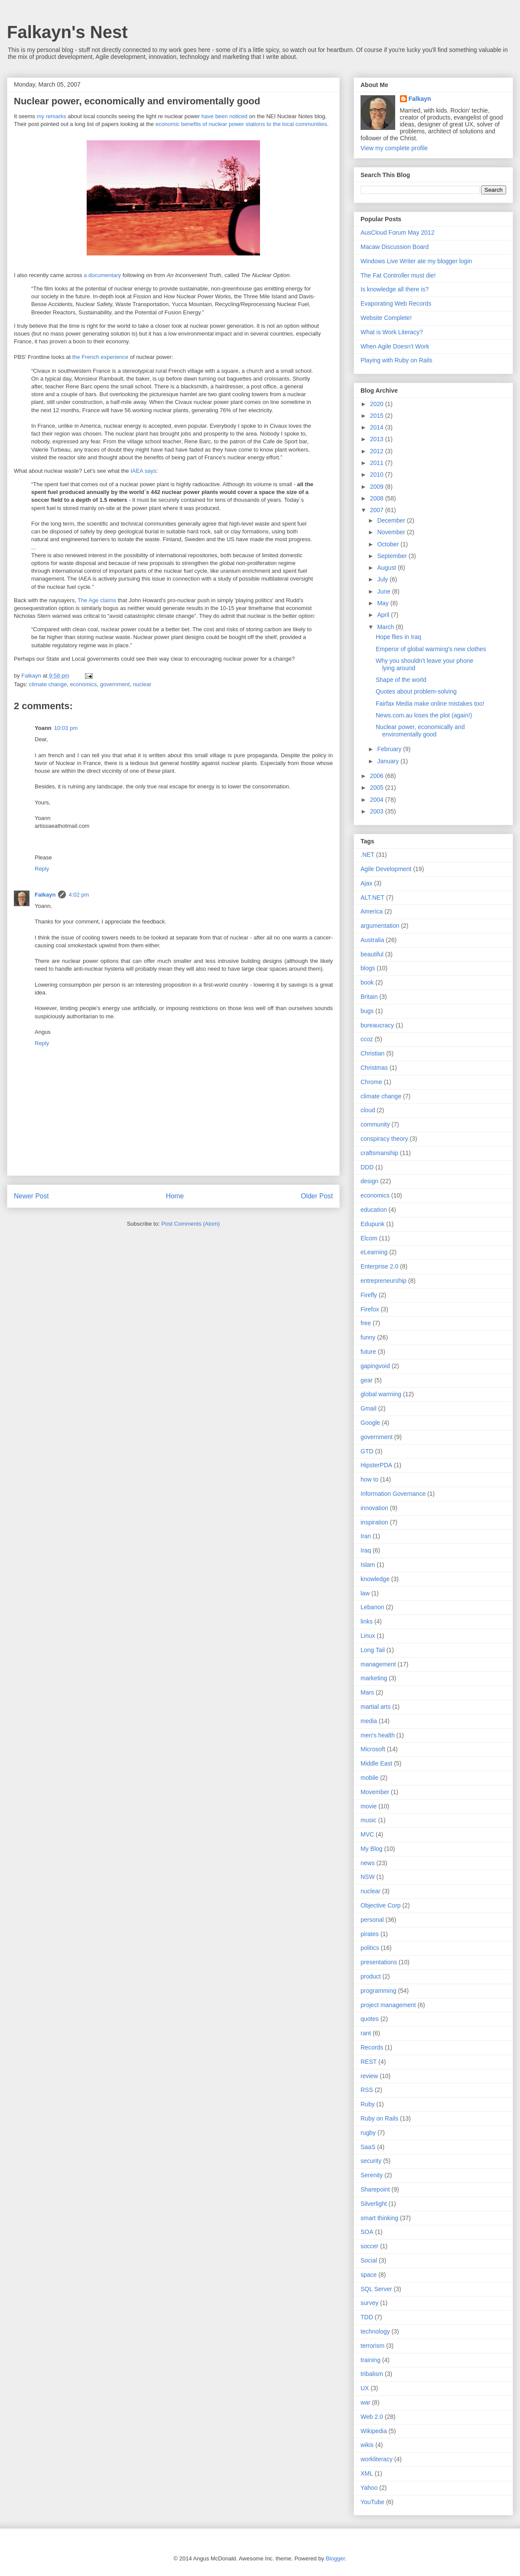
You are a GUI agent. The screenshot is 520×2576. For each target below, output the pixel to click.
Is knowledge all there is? (395, 289)
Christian (372, 1053)
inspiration (374, 1522)
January (388, 761)
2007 (377, 510)
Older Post (317, 1196)
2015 (377, 415)
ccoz (367, 1039)
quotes (370, 2018)
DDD (367, 1167)
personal (372, 1919)
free (366, 1323)
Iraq (366, 1550)
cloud (368, 1110)
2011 (377, 462)
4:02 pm (78, 894)
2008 (377, 498)
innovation (374, 1507)
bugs (367, 1010)
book (367, 982)
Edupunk (372, 1223)
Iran (366, 1536)
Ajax (366, 883)
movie (369, 1806)
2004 (377, 799)
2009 (377, 486)
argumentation (380, 925)
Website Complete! (386, 317)
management (378, 1664)
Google (370, 1422)
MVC (367, 1834)
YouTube (372, 2502)
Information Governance (393, 1493)
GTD (367, 1451)
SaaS (368, 2146)
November (391, 532)
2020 (377, 403)
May (383, 603)
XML (367, 2473)
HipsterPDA (376, 1465)
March (386, 626)
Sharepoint (375, 2189)
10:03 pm (66, 728)
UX (365, 2388)
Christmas (374, 1067)
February (390, 749)
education (374, 1209)
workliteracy (377, 2459)
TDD (367, 2317)
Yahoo (369, 2487)
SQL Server (376, 2288)
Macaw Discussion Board (395, 246)
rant (366, 2033)
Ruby (368, 2104)
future (368, 1351)
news (368, 1862)
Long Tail (373, 1649)
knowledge (375, 1578)
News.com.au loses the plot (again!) (424, 715)
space (369, 2274)
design (369, 1181)
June (384, 591)
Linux (368, 1635)
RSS (367, 2089)
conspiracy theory (384, 1138)
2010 (377, 474)
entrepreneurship (383, 1280)
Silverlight (374, 2203)
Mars (367, 1692)
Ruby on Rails (379, 2118)
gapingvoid (375, 1365)
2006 (377, 775)
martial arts (375, 1706)
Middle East (376, 1763)
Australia (372, 939)
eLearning (374, 1252)
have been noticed (224, 116)
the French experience (100, 357)
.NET (367, 854)
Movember (375, 1791)
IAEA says (143, 471)
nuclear (142, 684)
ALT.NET (372, 897)
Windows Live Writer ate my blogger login (416, 261)
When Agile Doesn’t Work (395, 346)
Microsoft (373, 1749)
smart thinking (379, 2217)
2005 (377, 787)
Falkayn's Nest (67, 32)
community (375, 1124)
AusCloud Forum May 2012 (397, 232)
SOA (367, 2231)
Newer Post (31, 1196)
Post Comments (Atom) (190, 1223)
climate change (48, 684)
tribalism (372, 2373)
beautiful (372, 954)
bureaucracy (377, 1025)
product (371, 1976)
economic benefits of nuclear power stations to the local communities (241, 124)
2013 (377, 439)
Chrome (371, 1081)
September (392, 555)
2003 (377, 811)
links (367, 1621)
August (387, 567)
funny (368, 1337)
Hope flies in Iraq (398, 636)
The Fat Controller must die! (398, 275)
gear (367, 1380)
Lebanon (372, 1607)
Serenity (372, 2175)
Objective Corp (381, 1905)
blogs (368, 968)
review (369, 2075)
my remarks (51, 116)
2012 (377, 451)
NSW (368, 1876)
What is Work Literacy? (392, 332)
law (365, 1593)
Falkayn (45, 894)
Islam (368, 1564)
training (370, 2359)
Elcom (369, 1238)
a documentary (102, 275)
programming (378, 1990)
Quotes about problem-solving (416, 691)
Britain (369, 996)
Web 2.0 (372, 2416)
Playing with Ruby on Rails (396, 360)
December (391, 520)
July (383, 579)
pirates (370, 1933)
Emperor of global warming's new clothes (431, 649)
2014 (377, 427)
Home (175, 1196)
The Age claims (97, 600)
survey (369, 2302)
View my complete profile (394, 148)
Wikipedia (374, 2431)
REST (369, 2061)
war (365, 2402)
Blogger (335, 2558)
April (384, 614)
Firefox (370, 1309)
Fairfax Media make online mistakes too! (430, 703)
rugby (368, 2132)
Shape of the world (401, 679)
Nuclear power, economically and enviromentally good (420, 730)
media (369, 1720)
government (115, 684)
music (369, 1820)
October (388, 544)
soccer (369, 2246)
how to (369, 1479)
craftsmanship (379, 1152)
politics (370, 1947)
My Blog (372, 1848)
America (372, 911)
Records (372, 2047)
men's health (378, 1735)
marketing (374, 1678)
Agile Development (386, 868)
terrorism (372, 2345)
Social (369, 2260)
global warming (381, 1394)
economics (83, 684)
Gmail (369, 1408)
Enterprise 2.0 (379, 1266)
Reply (42, 868)
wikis (367, 2444)
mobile (369, 1777)
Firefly (369, 1294)
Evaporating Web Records (396, 303)
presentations (379, 1962)
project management (388, 2004)
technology (375, 2331)
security (371, 2160)
